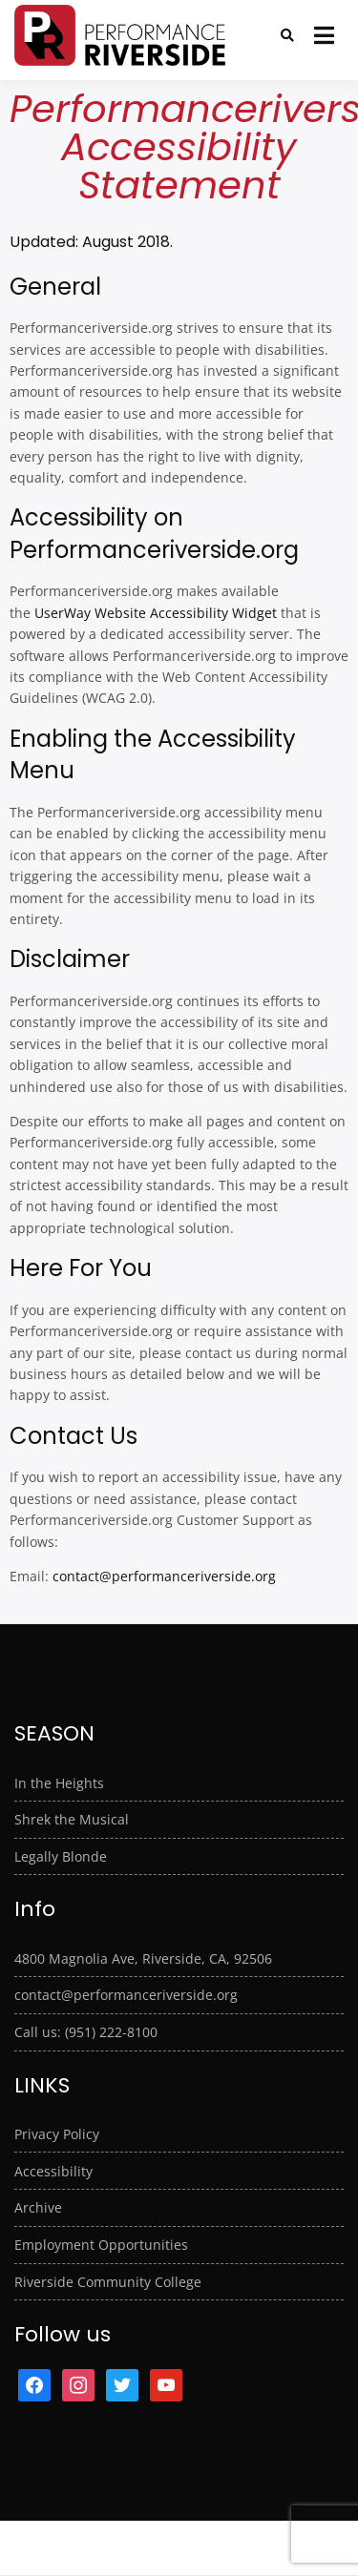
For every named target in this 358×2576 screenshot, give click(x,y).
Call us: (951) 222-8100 (86, 2032)
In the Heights (59, 1783)
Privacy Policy (56, 2134)
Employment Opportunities (101, 2245)
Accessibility (53, 2171)
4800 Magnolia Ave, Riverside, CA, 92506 (143, 1958)
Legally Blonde (60, 1856)
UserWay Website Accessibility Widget (155, 613)
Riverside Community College (107, 2282)
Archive (38, 2207)
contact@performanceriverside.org (164, 1576)
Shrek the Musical (71, 1819)
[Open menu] (324, 35)
